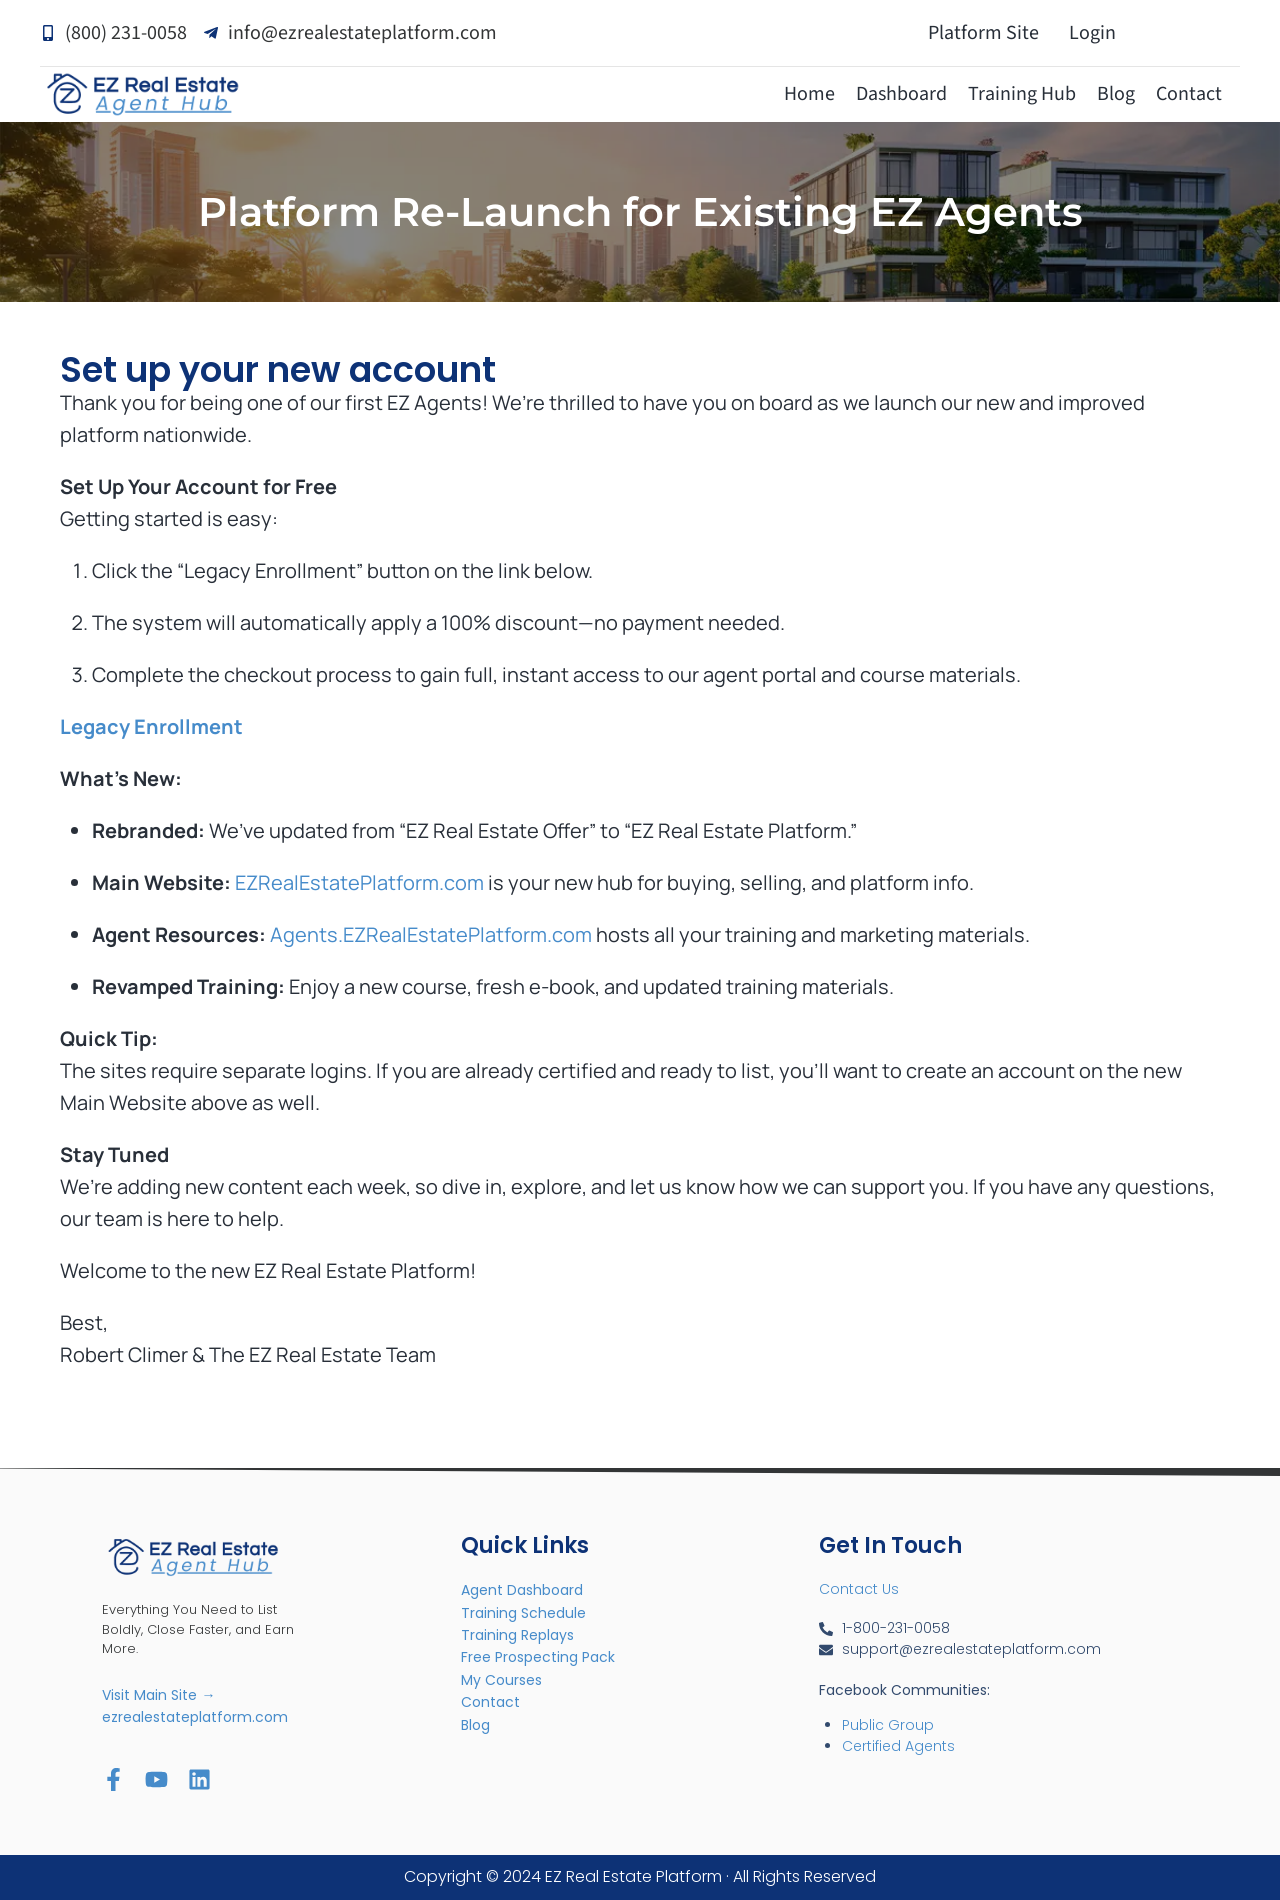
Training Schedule (523, 1613)
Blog (1116, 94)
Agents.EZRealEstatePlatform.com (431, 934)
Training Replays (517, 1635)
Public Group (888, 1725)
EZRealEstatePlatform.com (359, 882)
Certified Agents (898, 1746)
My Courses (501, 1680)
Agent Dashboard (522, 1590)
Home (809, 94)
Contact (1189, 94)
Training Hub (1022, 94)
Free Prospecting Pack (538, 1657)
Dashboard (901, 94)
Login (1092, 33)
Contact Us (859, 1589)
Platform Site (983, 33)
